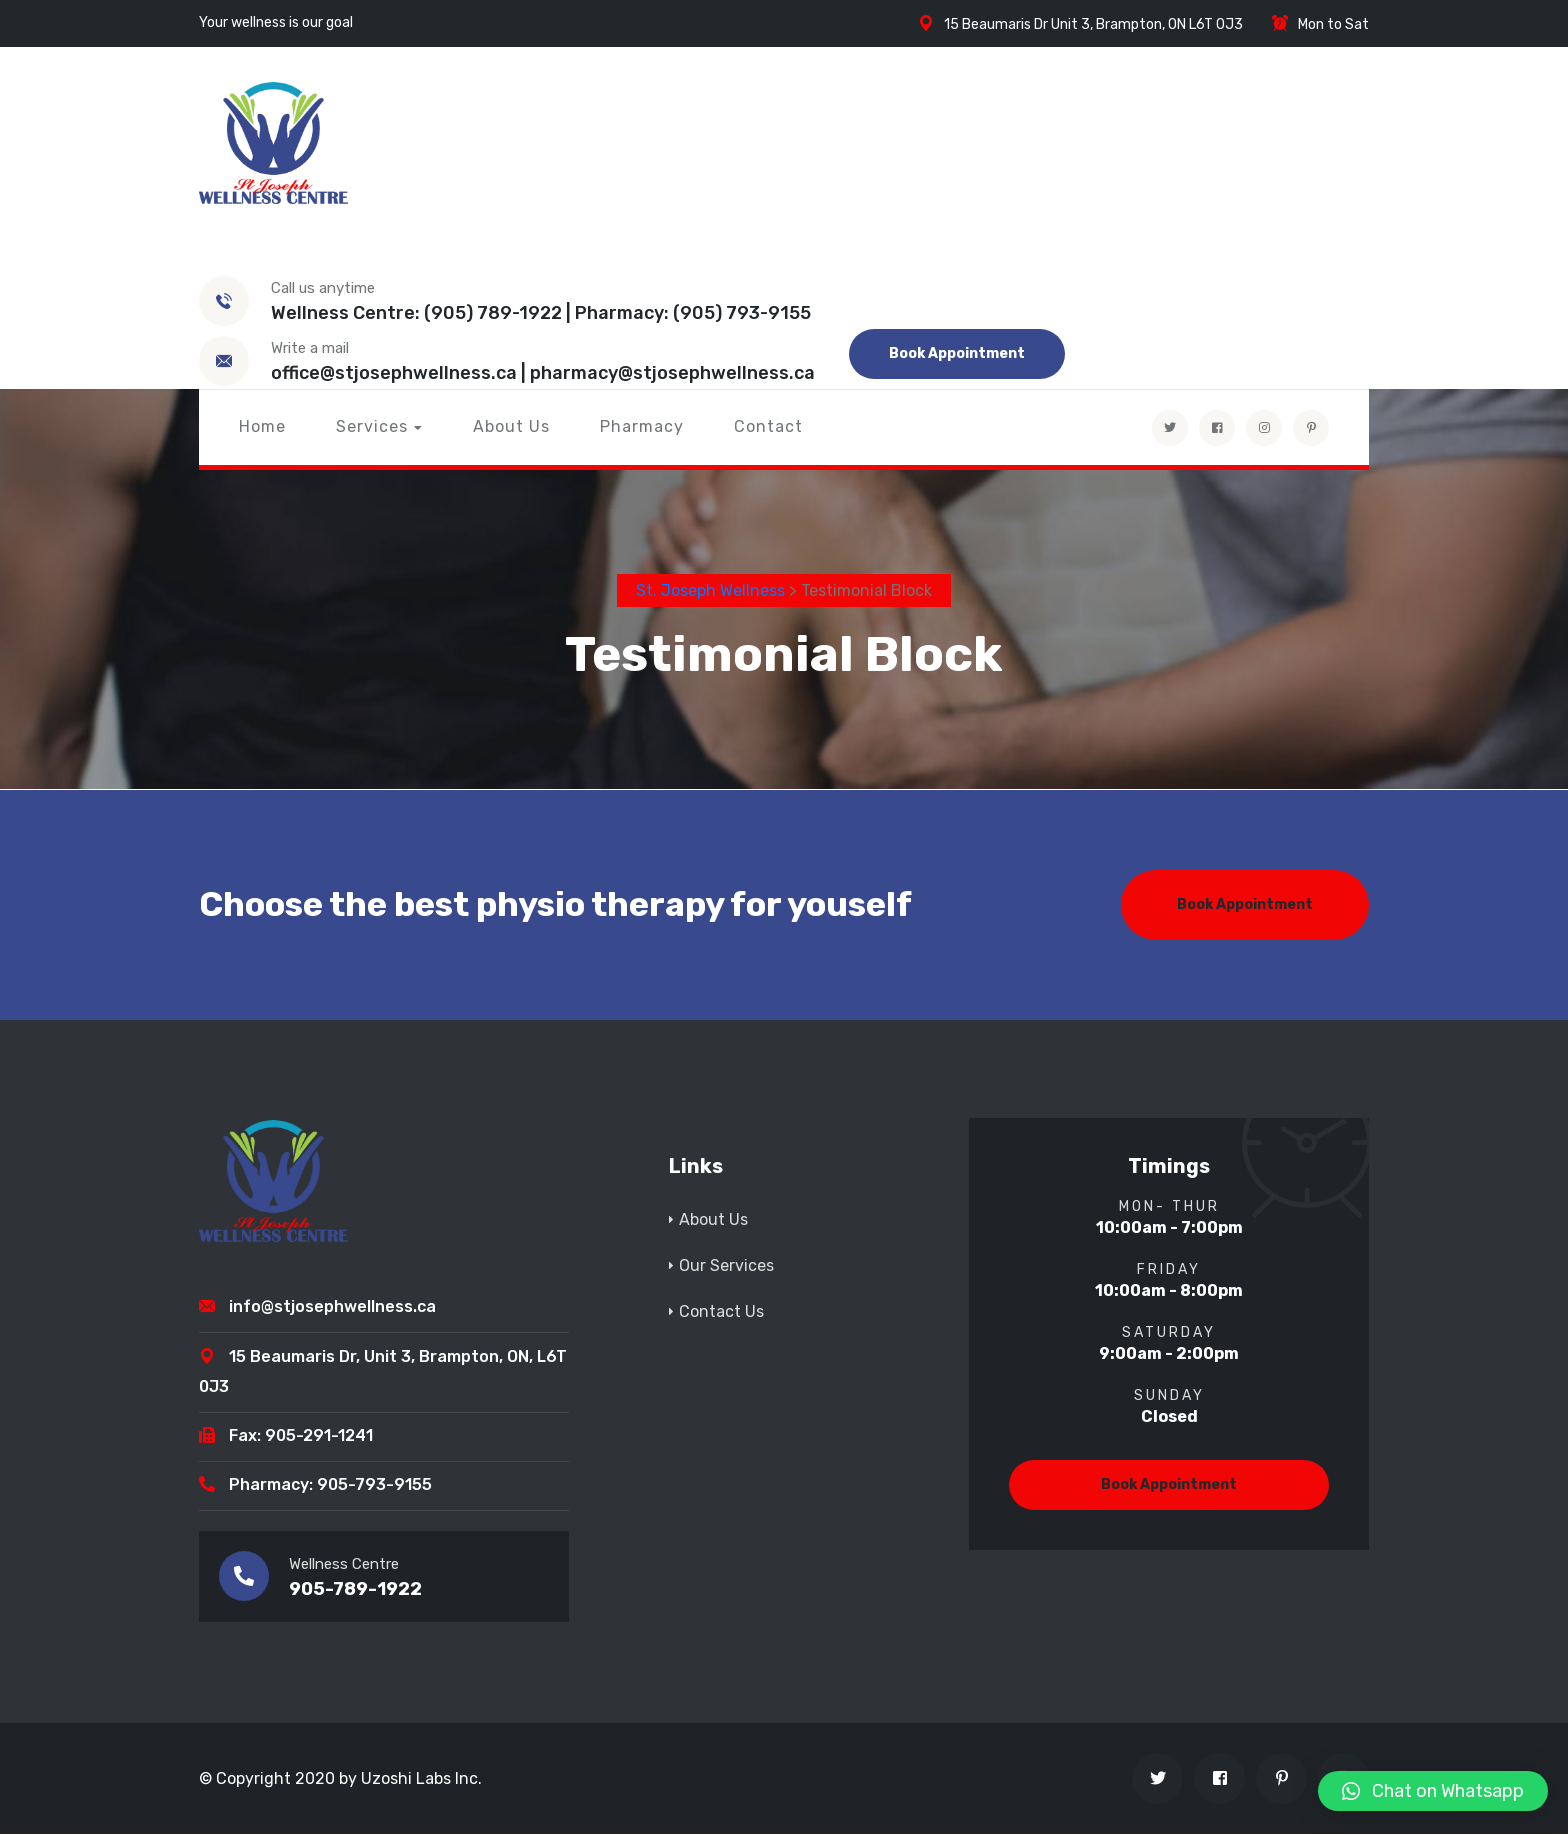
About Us (511, 426)
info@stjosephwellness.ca (332, 1307)
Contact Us (721, 1311)
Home (262, 426)
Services (372, 426)
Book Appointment (957, 353)
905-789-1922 (355, 1590)
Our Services (726, 1265)
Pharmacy (642, 426)
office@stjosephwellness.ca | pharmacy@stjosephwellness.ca (543, 373)
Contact (768, 426)
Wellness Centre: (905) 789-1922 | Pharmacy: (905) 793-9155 (541, 313)
